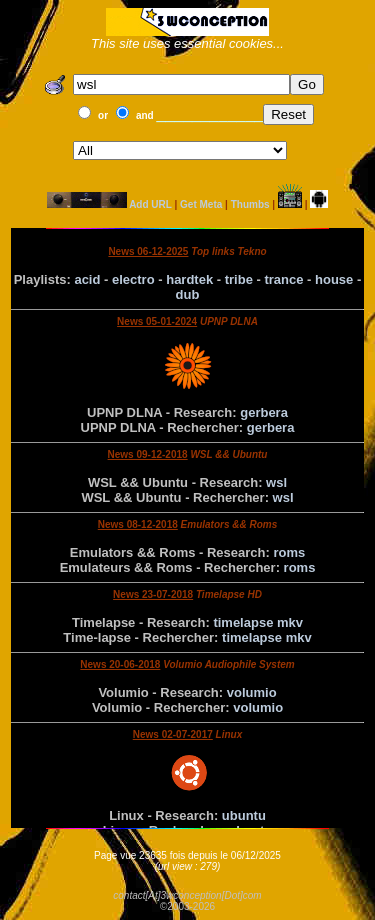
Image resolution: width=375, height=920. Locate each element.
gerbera (264, 412)
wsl (276, 482)
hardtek (189, 279)
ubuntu (244, 815)
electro (133, 279)
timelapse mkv (258, 622)
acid (87, 279)
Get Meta (201, 204)
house (334, 279)
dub (188, 294)
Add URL (150, 204)
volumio (252, 692)
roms (289, 552)
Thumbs (250, 204)
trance (283, 279)
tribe (239, 279)
